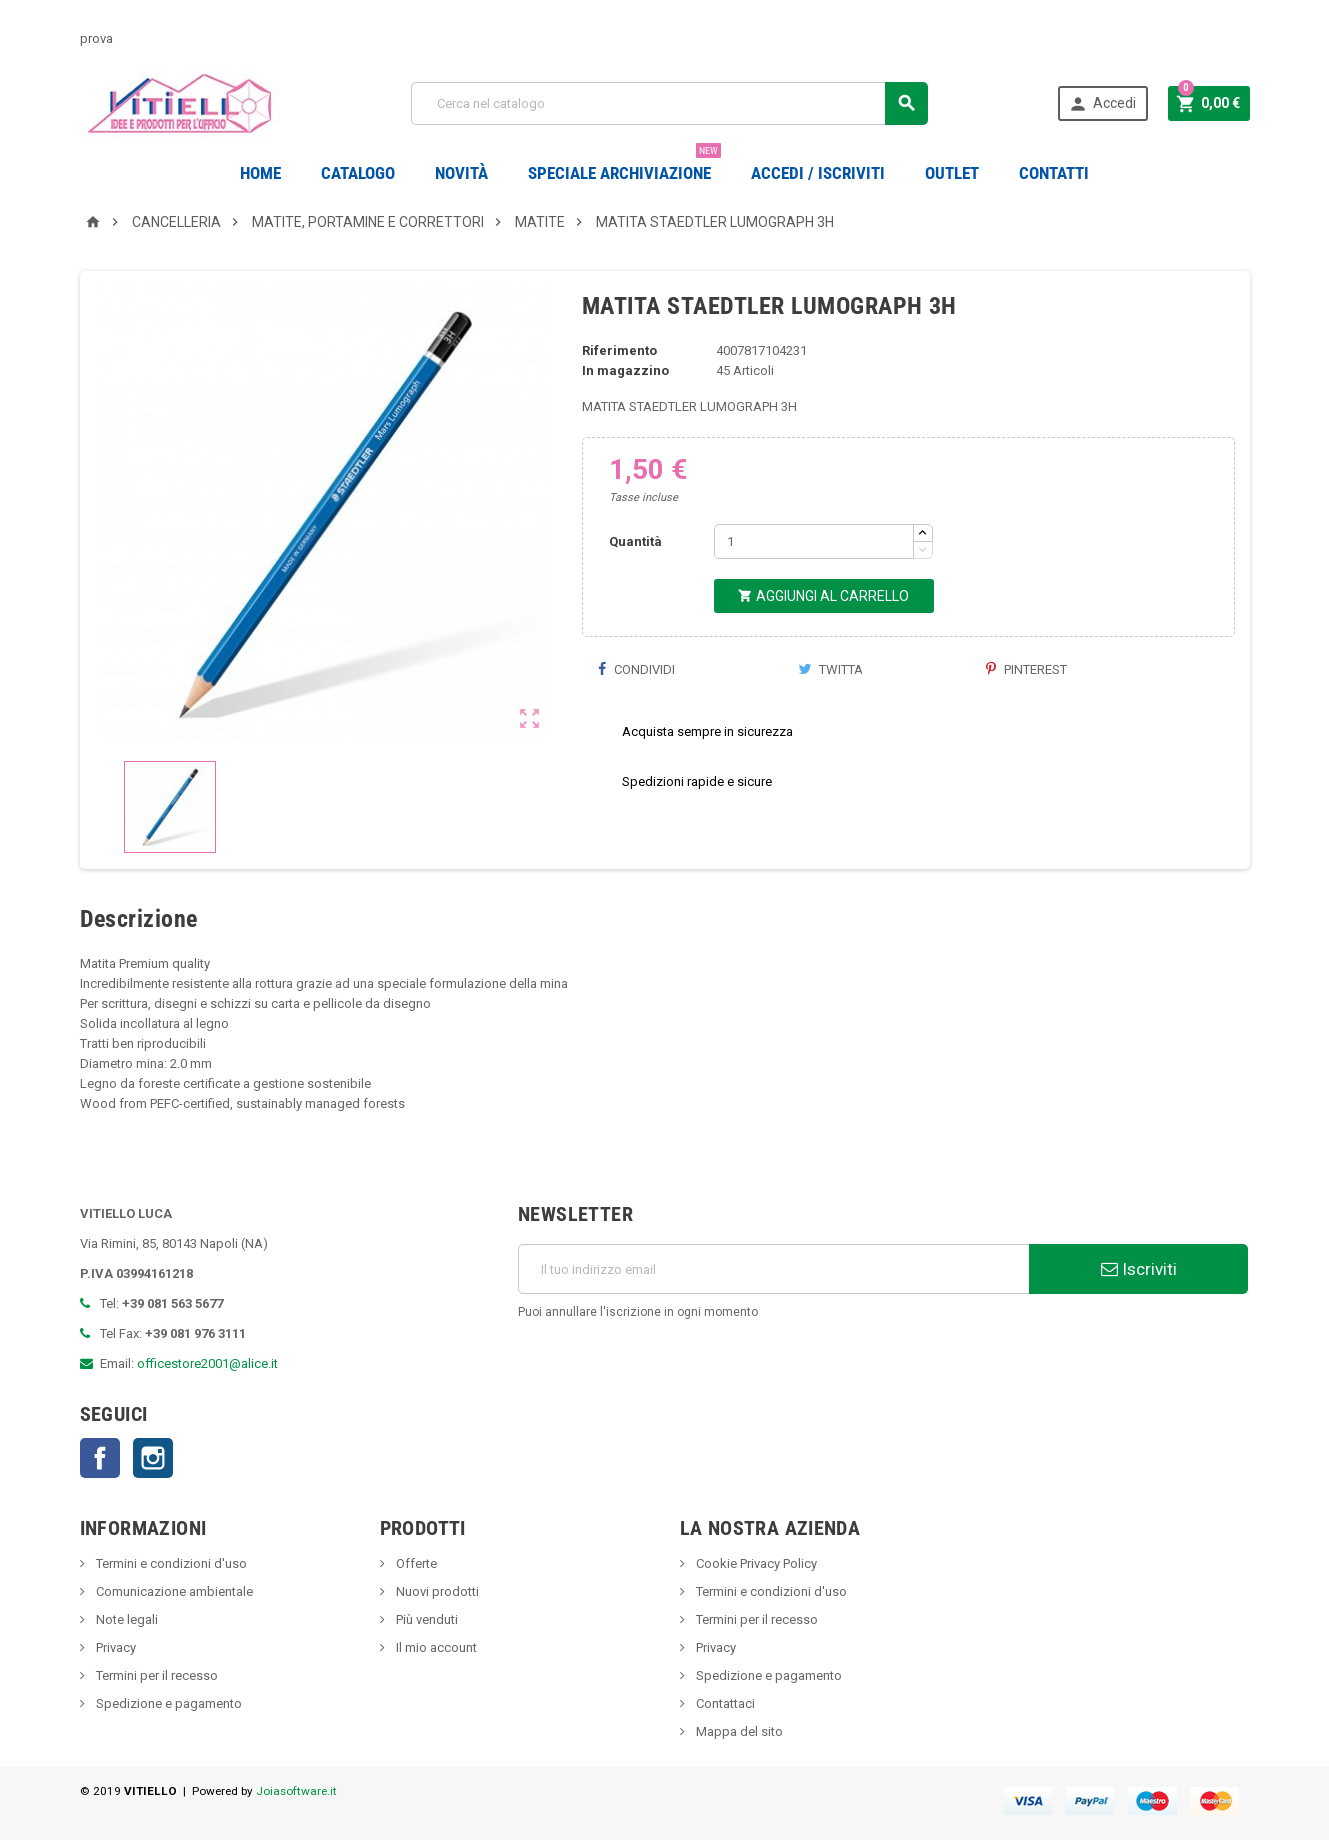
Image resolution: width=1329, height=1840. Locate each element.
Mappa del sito (738, 1731)
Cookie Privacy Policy (755, 1563)
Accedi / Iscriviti (818, 173)
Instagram (153, 1458)
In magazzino (625, 370)
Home (260, 173)
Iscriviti (1139, 1269)
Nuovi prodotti (436, 1591)
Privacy (114, 1647)
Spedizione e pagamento (167, 1703)
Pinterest (1026, 669)
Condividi (636, 669)
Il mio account (435, 1647)
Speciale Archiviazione (624, 165)
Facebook (100, 1458)
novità (461, 173)
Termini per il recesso (155, 1675)
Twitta (830, 669)
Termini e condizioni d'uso (170, 1563)
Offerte (415, 1563)
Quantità (635, 541)
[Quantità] (814, 541)
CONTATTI (1054, 173)
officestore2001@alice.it (207, 1363)
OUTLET (952, 173)
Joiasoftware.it (296, 1791)
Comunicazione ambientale (173, 1591)
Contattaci (724, 1703)
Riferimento (619, 350)
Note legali (125, 1619)
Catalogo (358, 173)
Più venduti (425, 1619)
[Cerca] (669, 103)
